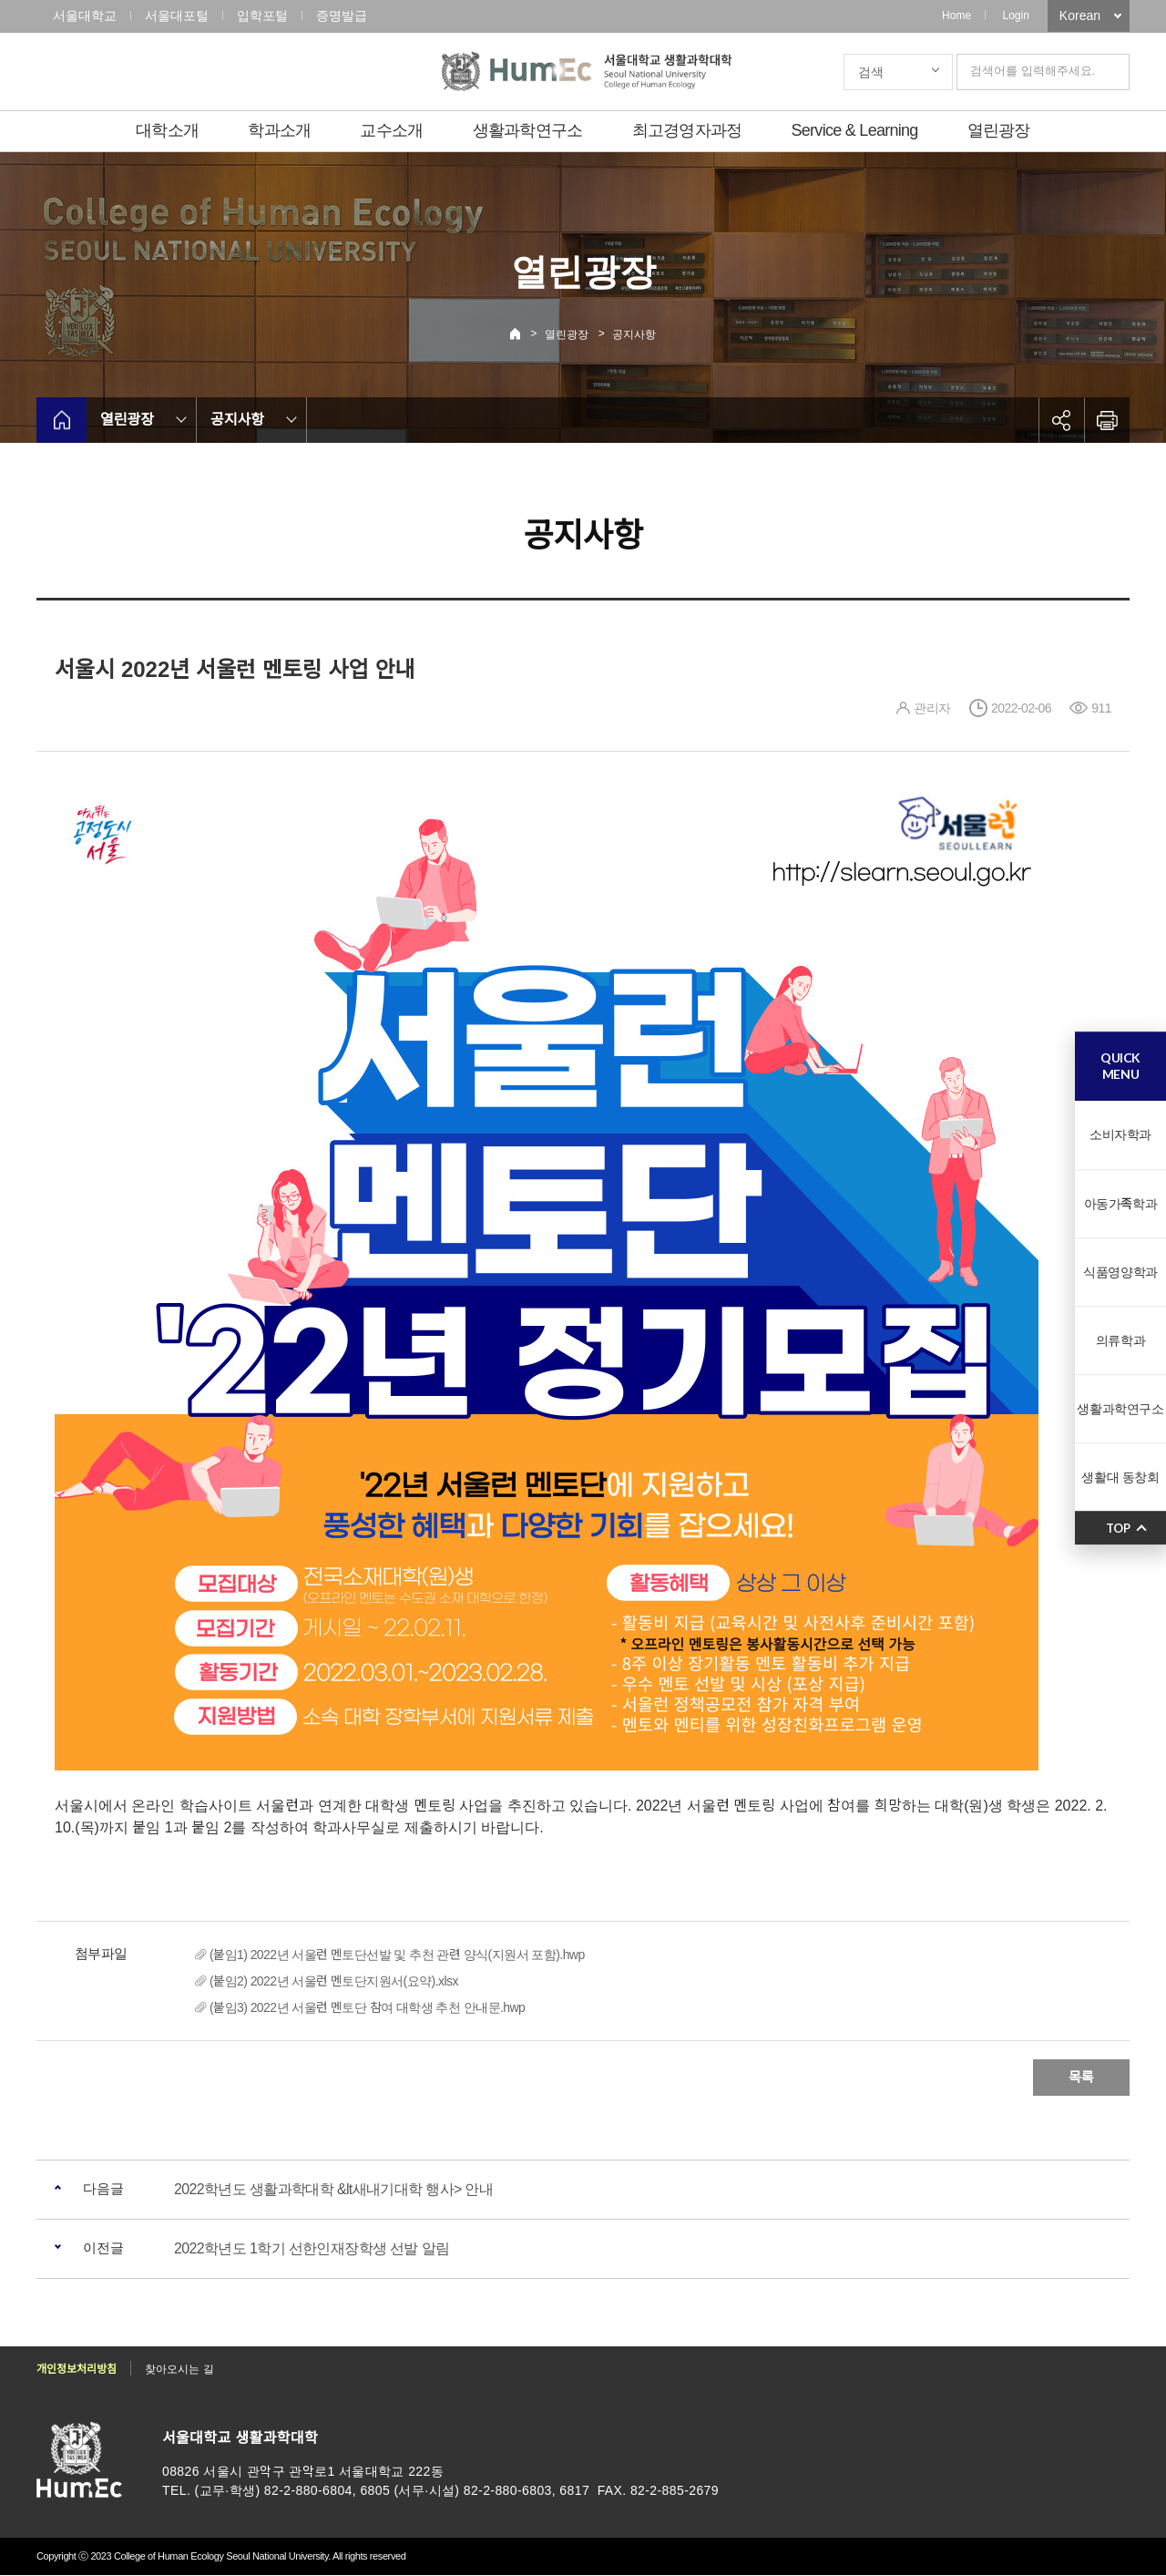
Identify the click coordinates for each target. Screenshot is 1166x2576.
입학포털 (262, 15)
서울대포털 (177, 15)
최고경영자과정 (687, 130)
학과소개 (279, 130)
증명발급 (341, 15)
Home (956, 15)
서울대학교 (85, 15)
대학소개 (167, 130)
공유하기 (1061, 420)
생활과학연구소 (528, 130)
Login (1015, 15)
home (61, 420)
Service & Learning (855, 130)
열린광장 (998, 130)
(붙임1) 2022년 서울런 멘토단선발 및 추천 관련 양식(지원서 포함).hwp (397, 1954)
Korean (1079, 15)
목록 (1081, 2077)
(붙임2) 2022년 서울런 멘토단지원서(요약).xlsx (334, 1981)
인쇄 (1107, 420)
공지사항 (634, 334)
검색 (871, 72)
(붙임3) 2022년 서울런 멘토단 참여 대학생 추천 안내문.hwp (367, 2007)
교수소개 (391, 130)
